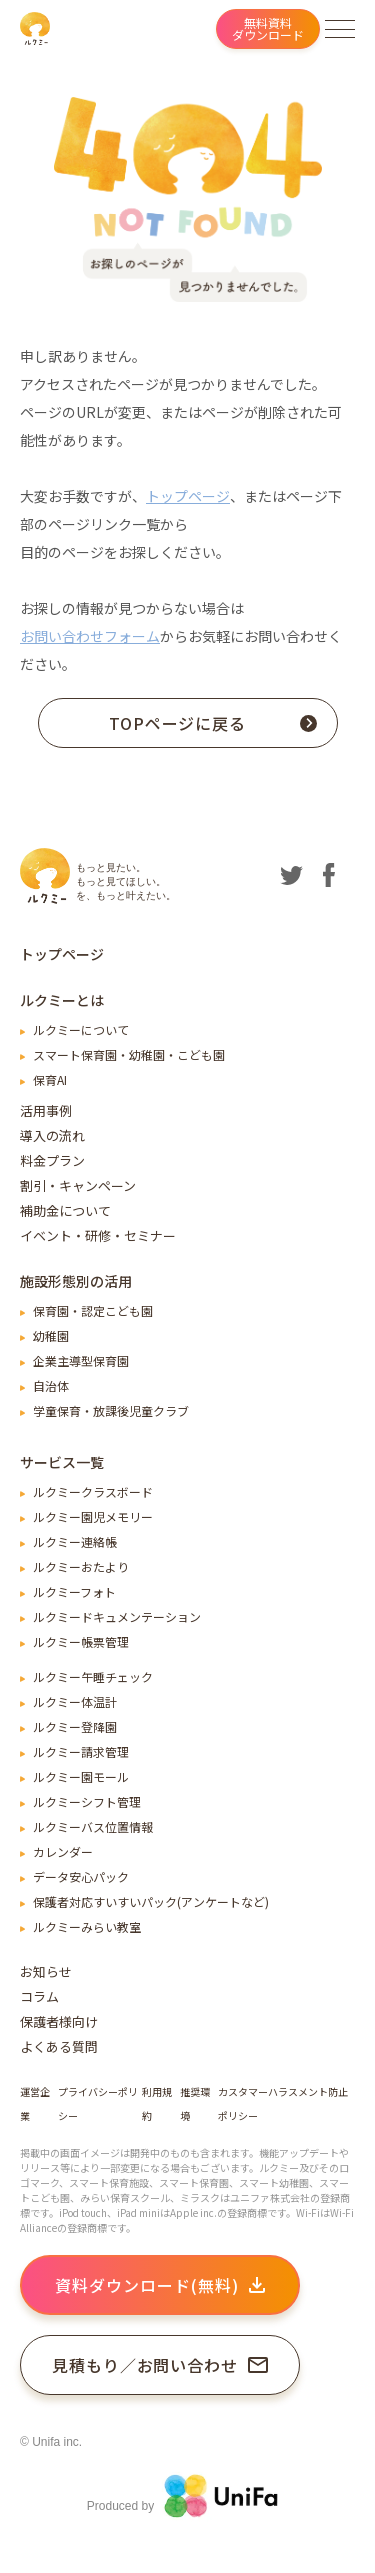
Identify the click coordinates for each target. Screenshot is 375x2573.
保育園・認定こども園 (93, 1310)
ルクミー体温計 (75, 1701)
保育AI (50, 1079)
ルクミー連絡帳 (75, 1541)
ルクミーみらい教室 (87, 1926)
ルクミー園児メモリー (93, 1516)
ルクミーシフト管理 (87, 1801)
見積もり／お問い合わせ (160, 2365)
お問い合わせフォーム (90, 636)
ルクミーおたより (81, 1566)
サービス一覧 (62, 1462)
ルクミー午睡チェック (93, 1676)
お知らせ (46, 1971)
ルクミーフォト (74, 1591)
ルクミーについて (81, 1029)
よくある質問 (59, 2046)
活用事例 (46, 1110)
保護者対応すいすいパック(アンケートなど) (151, 1901)
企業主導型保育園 (81, 1360)
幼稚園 (51, 1335)
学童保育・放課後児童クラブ (111, 1410)
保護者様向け (59, 2021)
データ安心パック (81, 1876)
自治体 (51, 1385)
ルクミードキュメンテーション (117, 1616)
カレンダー (63, 1851)
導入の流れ (52, 1135)
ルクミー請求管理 (81, 1751)
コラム (39, 1996)
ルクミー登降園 (75, 1726)
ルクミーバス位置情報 (93, 1826)
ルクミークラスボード (93, 1491)
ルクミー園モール (81, 1776)
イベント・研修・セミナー (98, 1235)
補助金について (65, 1210)
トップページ (188, 496)
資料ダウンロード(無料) (160, 2285)
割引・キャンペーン (78, 1185)
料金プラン (52, 1160)
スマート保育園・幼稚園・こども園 (129, 1054)
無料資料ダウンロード (268, 28)
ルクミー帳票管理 (81, 1641)
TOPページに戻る (213, 723)
